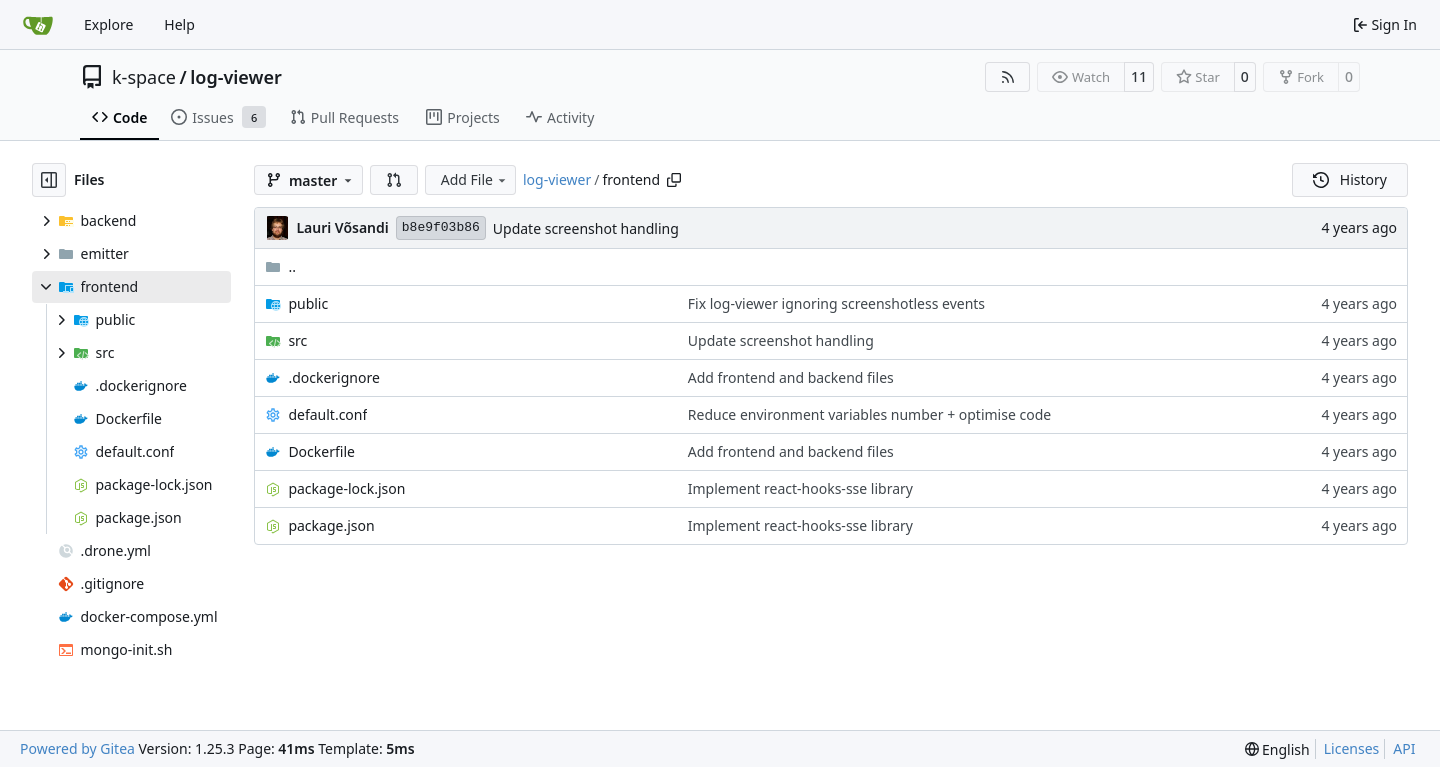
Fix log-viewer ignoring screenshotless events (836, 303)
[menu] (1277, 749)
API (1404, 748)
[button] (394, 180)
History (1350, 179)
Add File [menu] (475, 179)
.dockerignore (333, 377)
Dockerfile (321, 451)
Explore (108, 24)
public (308, 303)
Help (179, 24)
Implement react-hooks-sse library (800, 488)
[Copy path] (674, 180)
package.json (331, 525)
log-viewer (236, 77)
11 (1139, 76)
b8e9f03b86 (441, 227)
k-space (144, 77)
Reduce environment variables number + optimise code (869, 414)
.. (280, 266)
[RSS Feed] (1008, 77)
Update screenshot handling (586, 228)
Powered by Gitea (77, 748)
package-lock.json (346, 488)
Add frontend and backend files (791, 377)
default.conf (327, 414)
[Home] (38, 25)
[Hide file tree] (49, 180)
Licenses (1352, 748)
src (297, 340)
